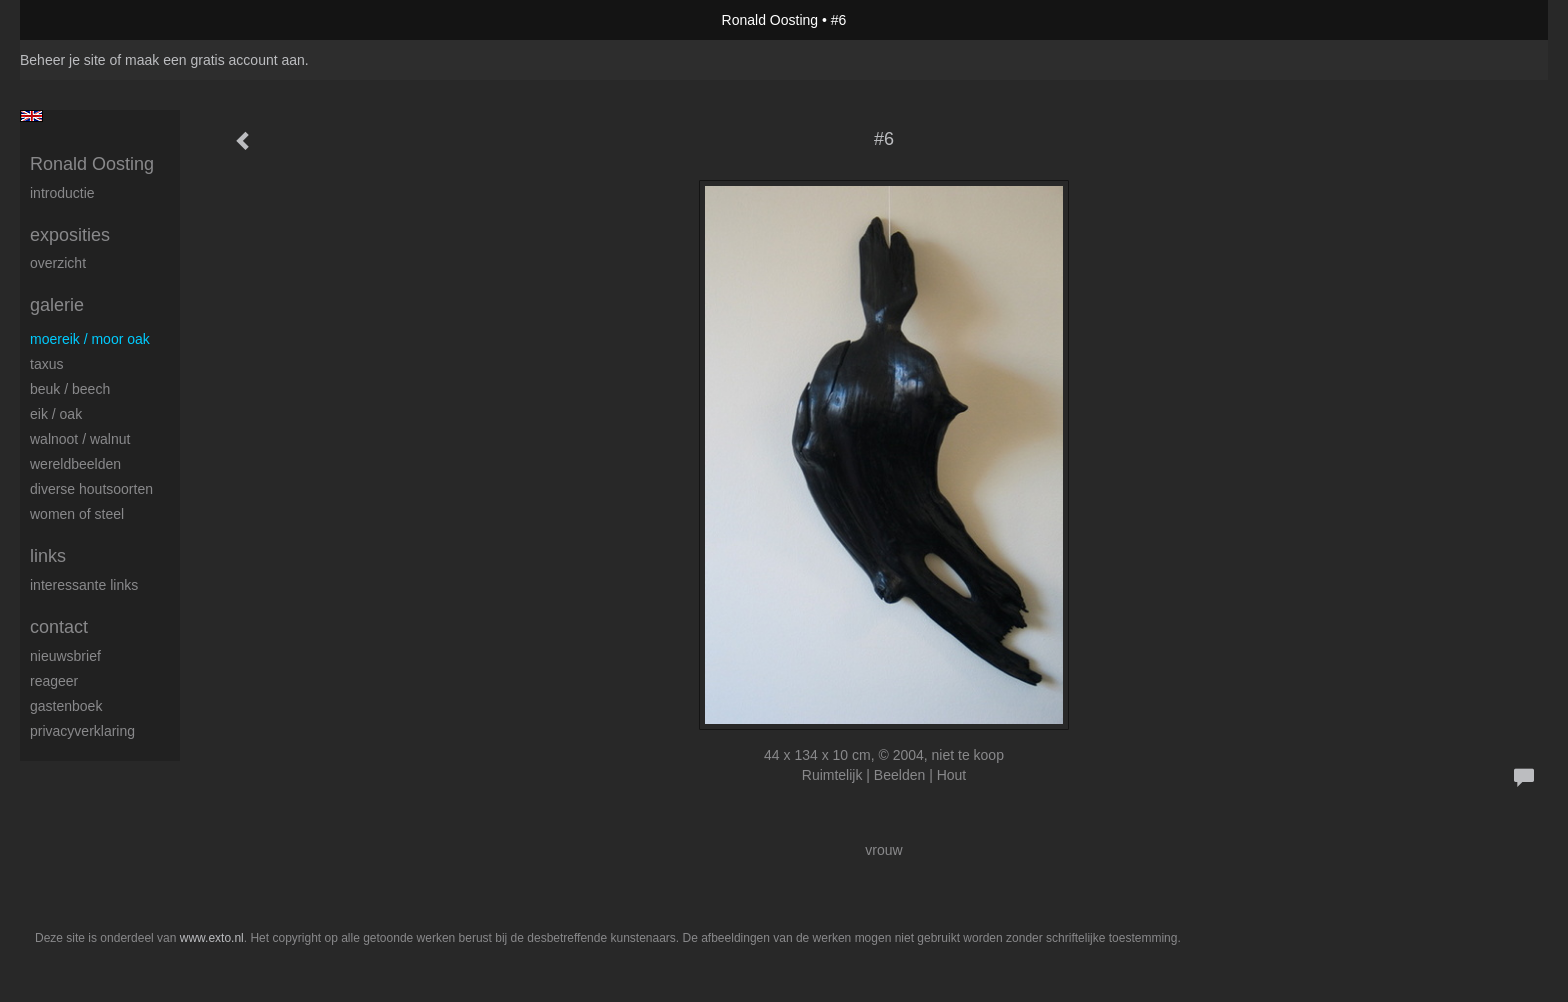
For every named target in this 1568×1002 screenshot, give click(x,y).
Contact (59, 627)
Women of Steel (77, 514)
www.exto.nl (212, 938)
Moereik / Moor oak (90, 339)
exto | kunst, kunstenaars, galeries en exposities (76, 20)
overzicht (58, 263)
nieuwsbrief (65, 656)
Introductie (62, 193)
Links (48, 556)
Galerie (57, 305)
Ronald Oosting (770, 20)
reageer (54, 681)
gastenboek (66, 706)
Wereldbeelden (75, 464)
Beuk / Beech (70, 389)
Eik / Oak (56, 414)
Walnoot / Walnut (80, 439)
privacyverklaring (82, 731)
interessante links (84, 585)
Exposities (70, 235)
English (31, 116)
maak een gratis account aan (215, 60)
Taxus (46, 364)
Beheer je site (63, 60)
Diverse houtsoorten (91, 489)
